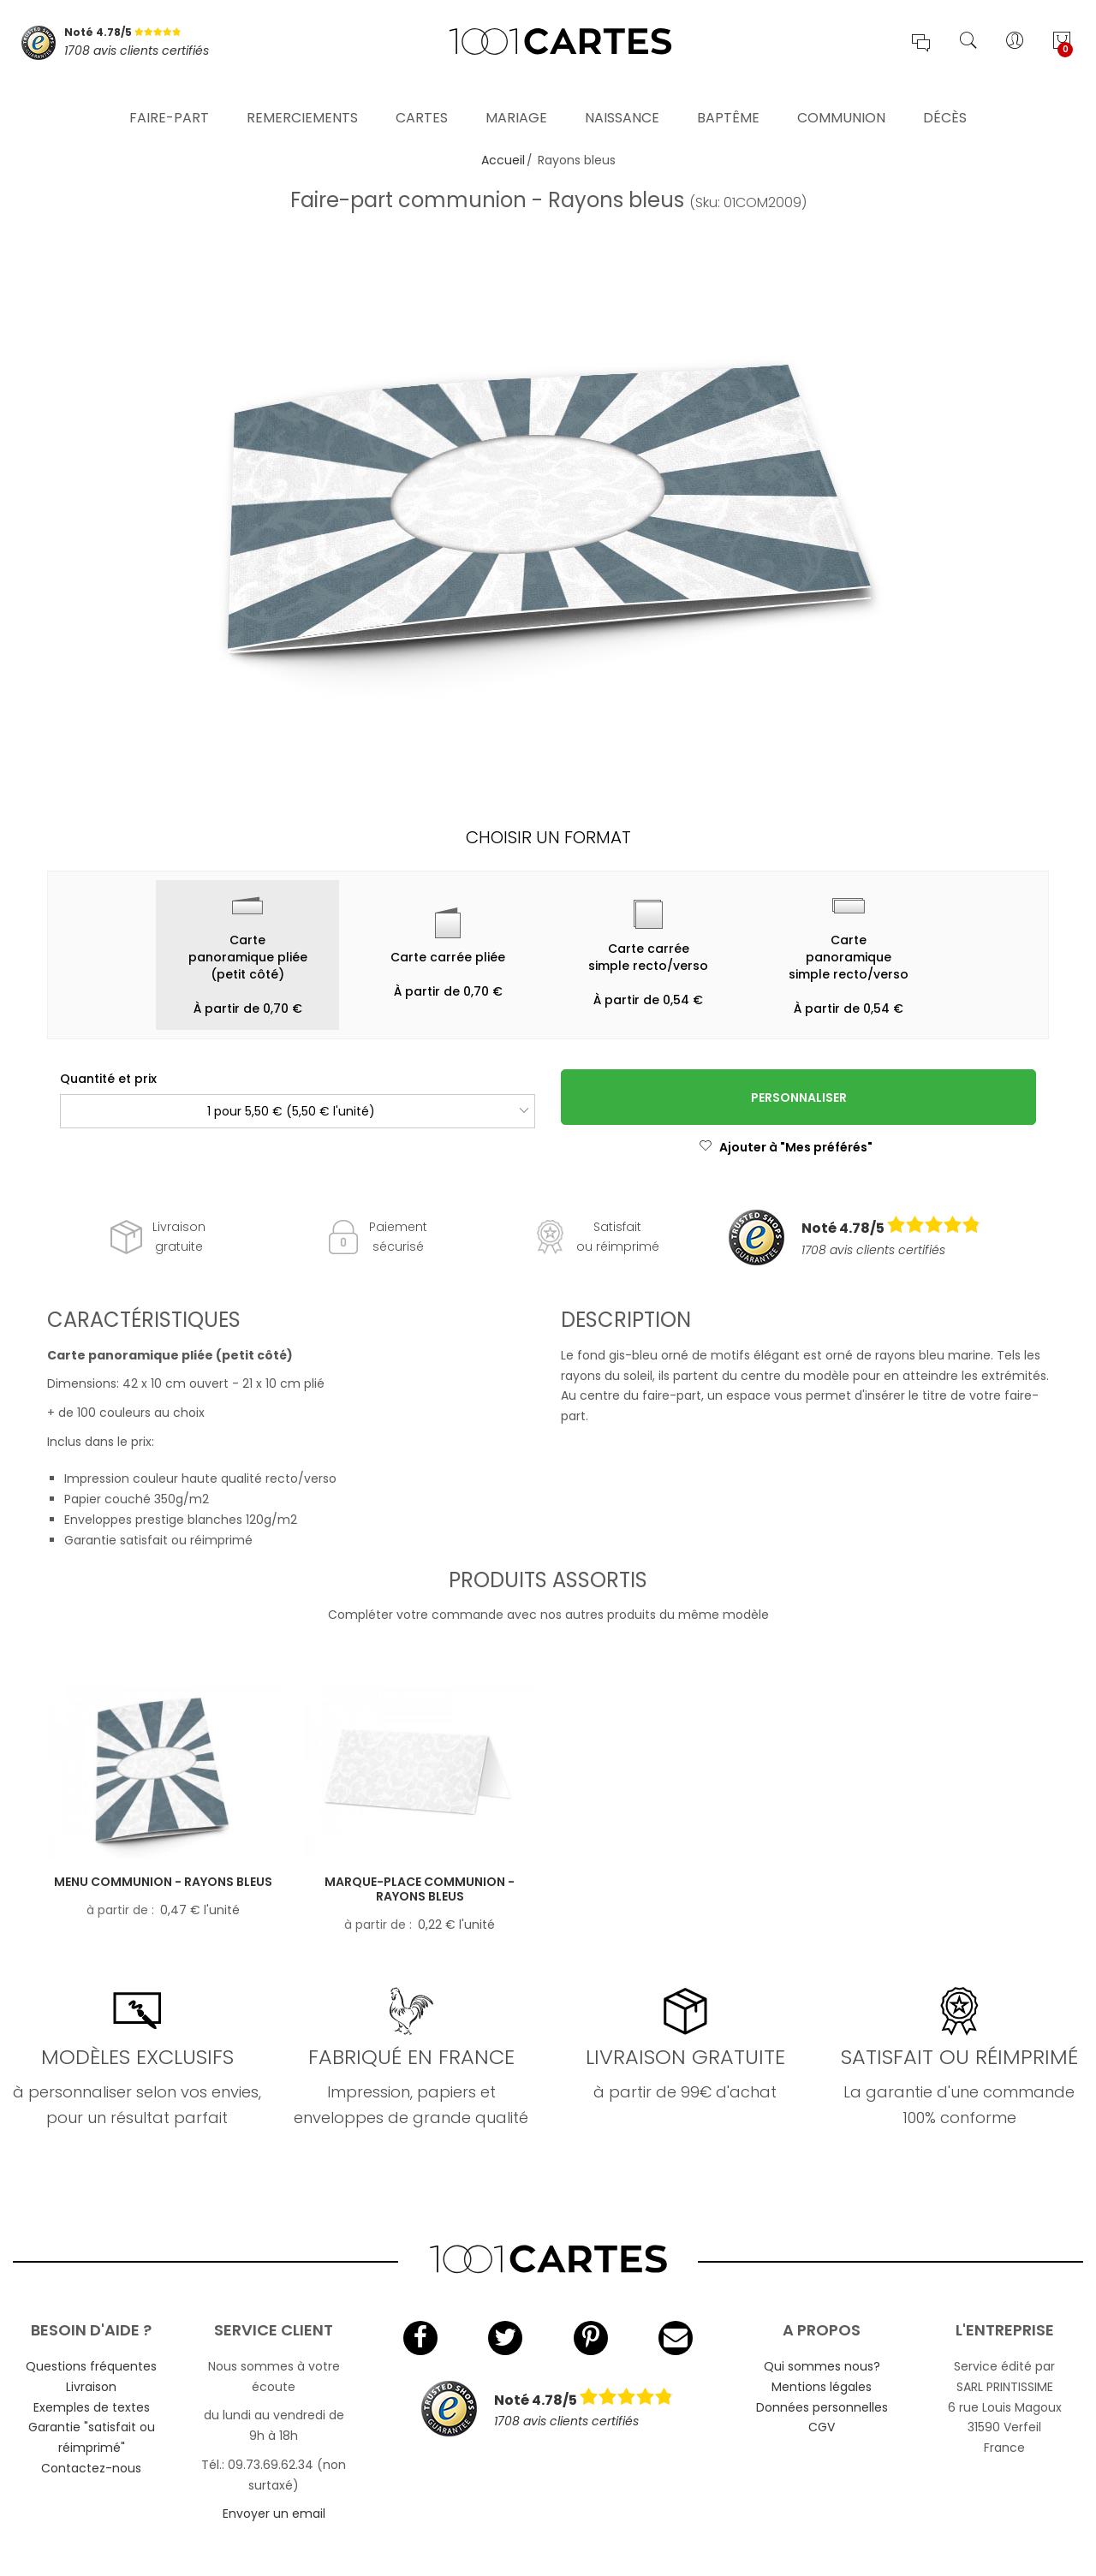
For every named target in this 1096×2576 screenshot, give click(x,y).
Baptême (728, 98)
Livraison (91, 2386)
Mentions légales (821, 2386)
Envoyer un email (274, 2513)
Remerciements (302, 98)
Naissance (622, 98)
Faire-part (169, 98)
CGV (821, 2427)
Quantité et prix (108, 1078)
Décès (945, 98)
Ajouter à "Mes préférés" (786, 1147)
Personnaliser (799, 1097)
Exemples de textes (91, 2407)
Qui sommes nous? (822, 2366)
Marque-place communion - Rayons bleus (420, 1889)
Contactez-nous (91, 2468)
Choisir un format (548, 837)
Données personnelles (822, 2407)
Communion (841, 98)
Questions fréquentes (91, 2366)
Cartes (422, 98)
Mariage (516, 98)
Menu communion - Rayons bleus (163, 1881)
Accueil (503, 160)
